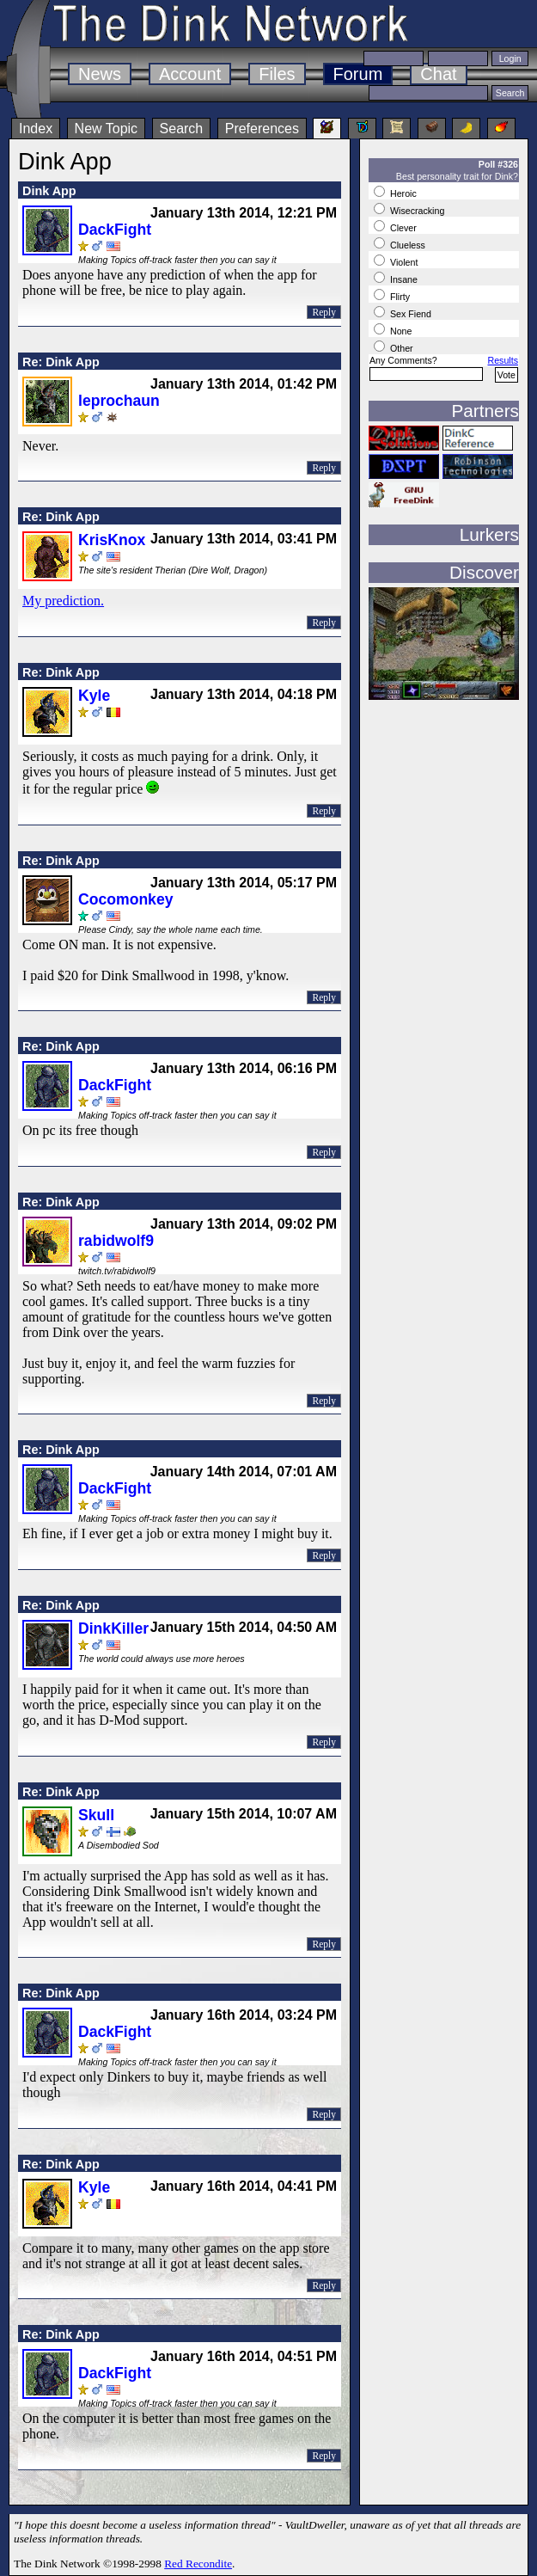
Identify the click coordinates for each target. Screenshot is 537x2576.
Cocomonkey (125, 899)
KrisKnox (111, 540)
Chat (438, 73)
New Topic (106, 128)
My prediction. (63, 600)
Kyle (94, 695)
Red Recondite (198, 2563)
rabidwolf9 (116, 1240)
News (99, 73)
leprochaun (119, 400)
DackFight (114, 229)
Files (277, 73)
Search (182, 128)
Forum (358, 73)
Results (502, 360)
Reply (324, 312)
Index (35, 128)
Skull (96, 1815)
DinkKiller (113, 1628)
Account (190, 73)
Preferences (262, 128)
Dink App (49, 191)
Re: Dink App (61, 362)
